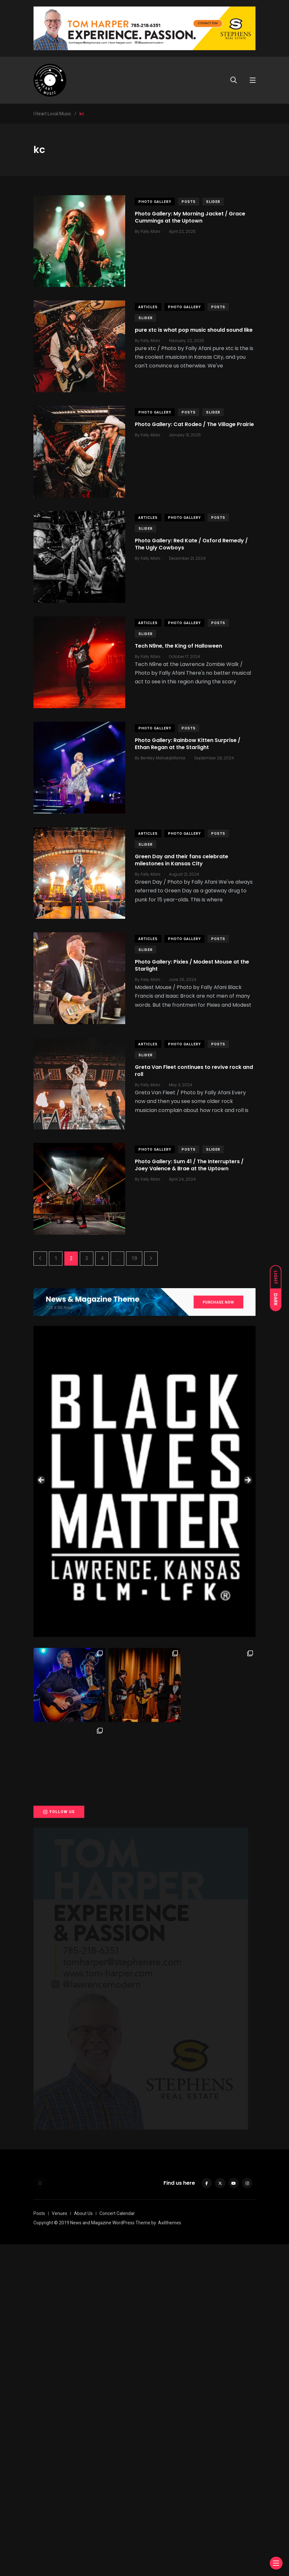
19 (134, 1258)
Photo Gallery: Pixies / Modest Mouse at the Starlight (192, 965)
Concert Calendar (117, 2545)
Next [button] (247, 1646)
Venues (59, 2545)
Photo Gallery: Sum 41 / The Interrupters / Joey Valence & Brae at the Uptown (189, 1165)
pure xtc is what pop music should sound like (194, 330)
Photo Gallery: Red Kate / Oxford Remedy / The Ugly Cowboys (191, 544)
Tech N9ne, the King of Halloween (178, 646)
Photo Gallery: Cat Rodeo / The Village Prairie (194, 424)
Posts (189, 202)
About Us (83, 2545)
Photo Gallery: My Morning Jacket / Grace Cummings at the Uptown (190, 217)
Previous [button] (41, 1646)
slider (213, 202)
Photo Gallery (154, 202)
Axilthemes (169, 2554)
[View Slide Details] (144, 1481)
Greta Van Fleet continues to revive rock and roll (194, 1070)
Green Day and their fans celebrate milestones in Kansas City (181, 860)
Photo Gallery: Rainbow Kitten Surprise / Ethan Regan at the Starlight (187, 744)
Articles (148, 307)
